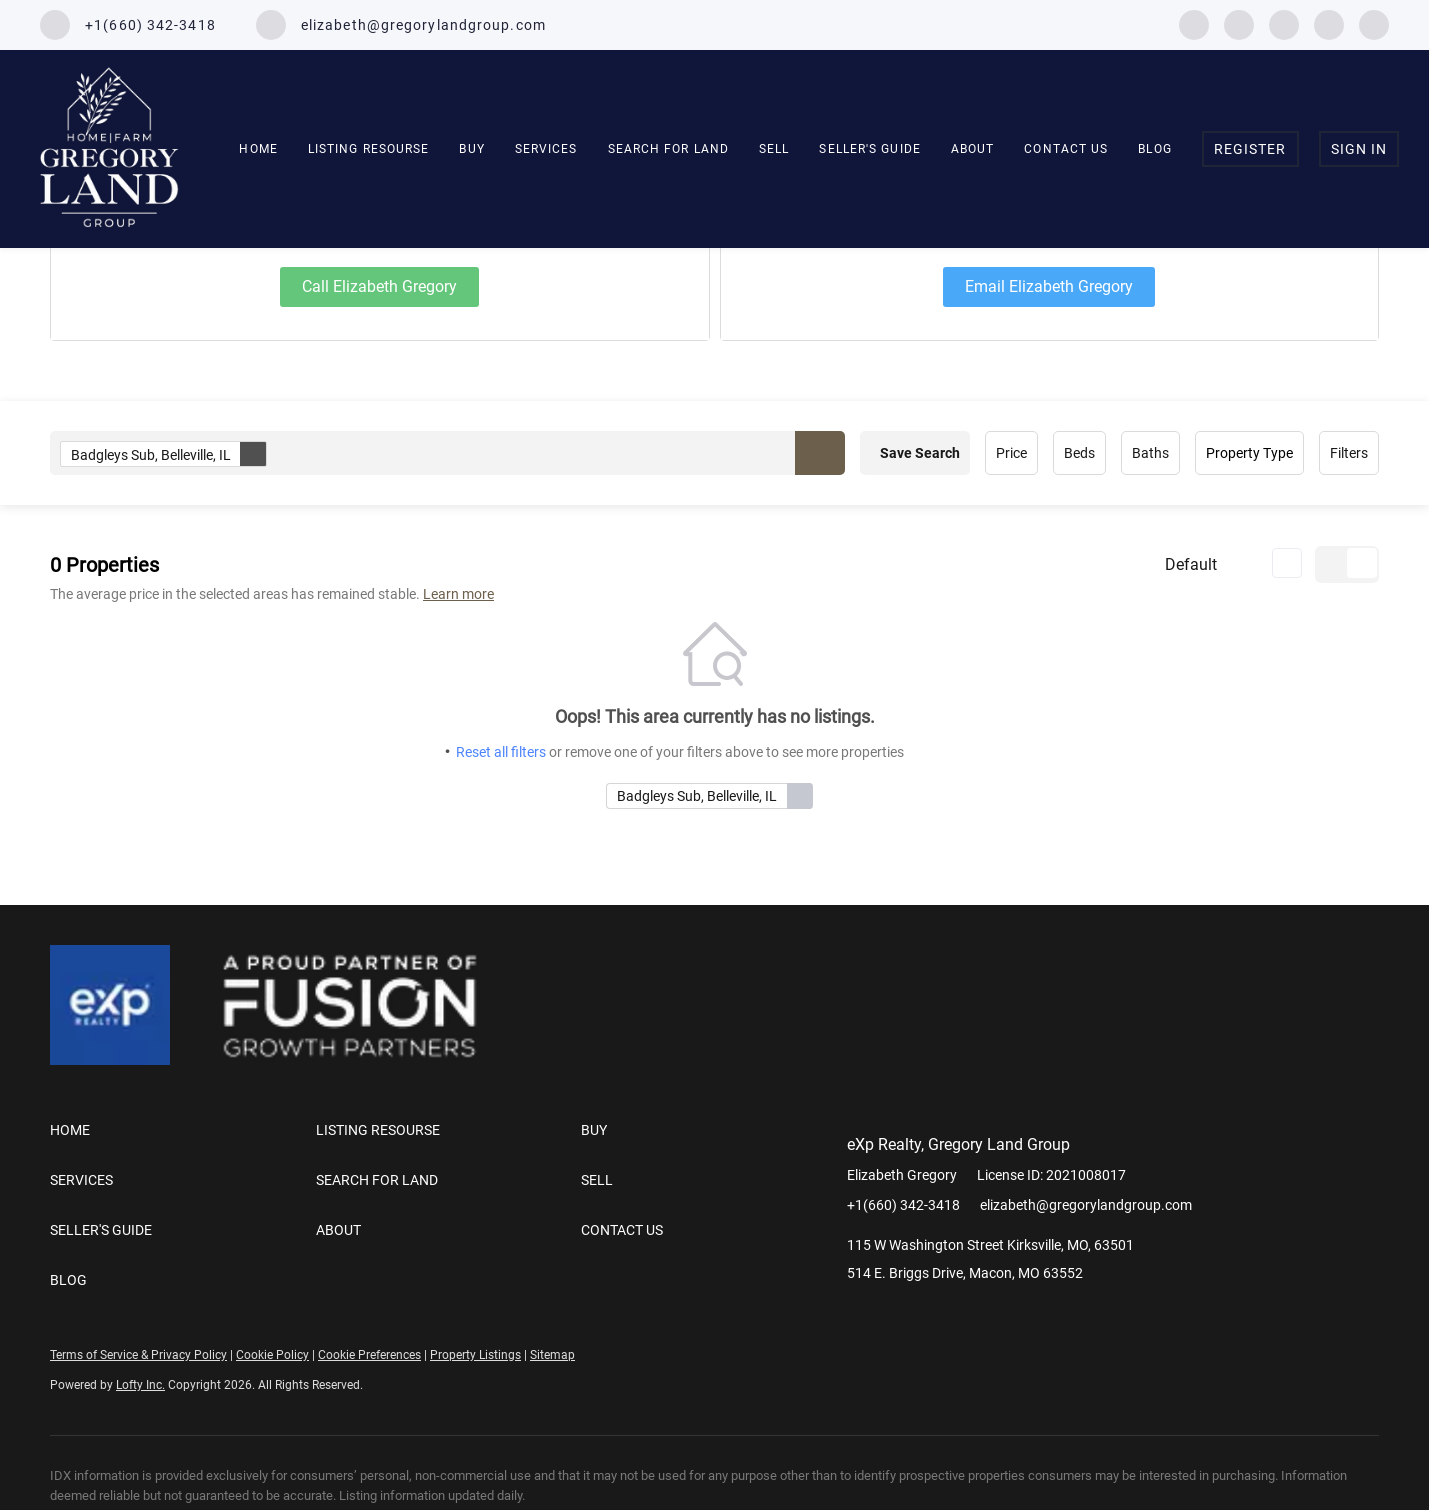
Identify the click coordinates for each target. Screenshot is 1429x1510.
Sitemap (552, 1355)
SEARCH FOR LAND (669, 149)
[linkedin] (1239, 23)
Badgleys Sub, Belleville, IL (168, 454)
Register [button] (1250, 149)
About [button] (973, 149)
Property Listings (475, 1355)
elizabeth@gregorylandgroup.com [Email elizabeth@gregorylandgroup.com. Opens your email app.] (1086, 1205)
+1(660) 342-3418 (903, 1205)
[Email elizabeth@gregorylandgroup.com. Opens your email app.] (401, 25)
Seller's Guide (869, 149)
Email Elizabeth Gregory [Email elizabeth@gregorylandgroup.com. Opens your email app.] (1049, 286)
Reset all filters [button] (501, 752)
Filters (1349, 453)
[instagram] (1284, 23)
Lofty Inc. (140, 1385)
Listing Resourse (369, 149)
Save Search (920, 453)
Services (546, 149)
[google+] (1374, 23)
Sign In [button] (1359, 149)
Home (258, 149)
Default (1191, 564)
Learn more (458, 594)
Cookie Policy (272, 1355)
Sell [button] (774, 149)
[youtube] (1329, 23)
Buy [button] (471, 149)
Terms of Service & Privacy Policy (138, 1355)
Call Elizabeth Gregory (379, 286)
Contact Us (1066, 149)
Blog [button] (1154, 149)
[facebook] (1194, 23)
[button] (820, 453)
